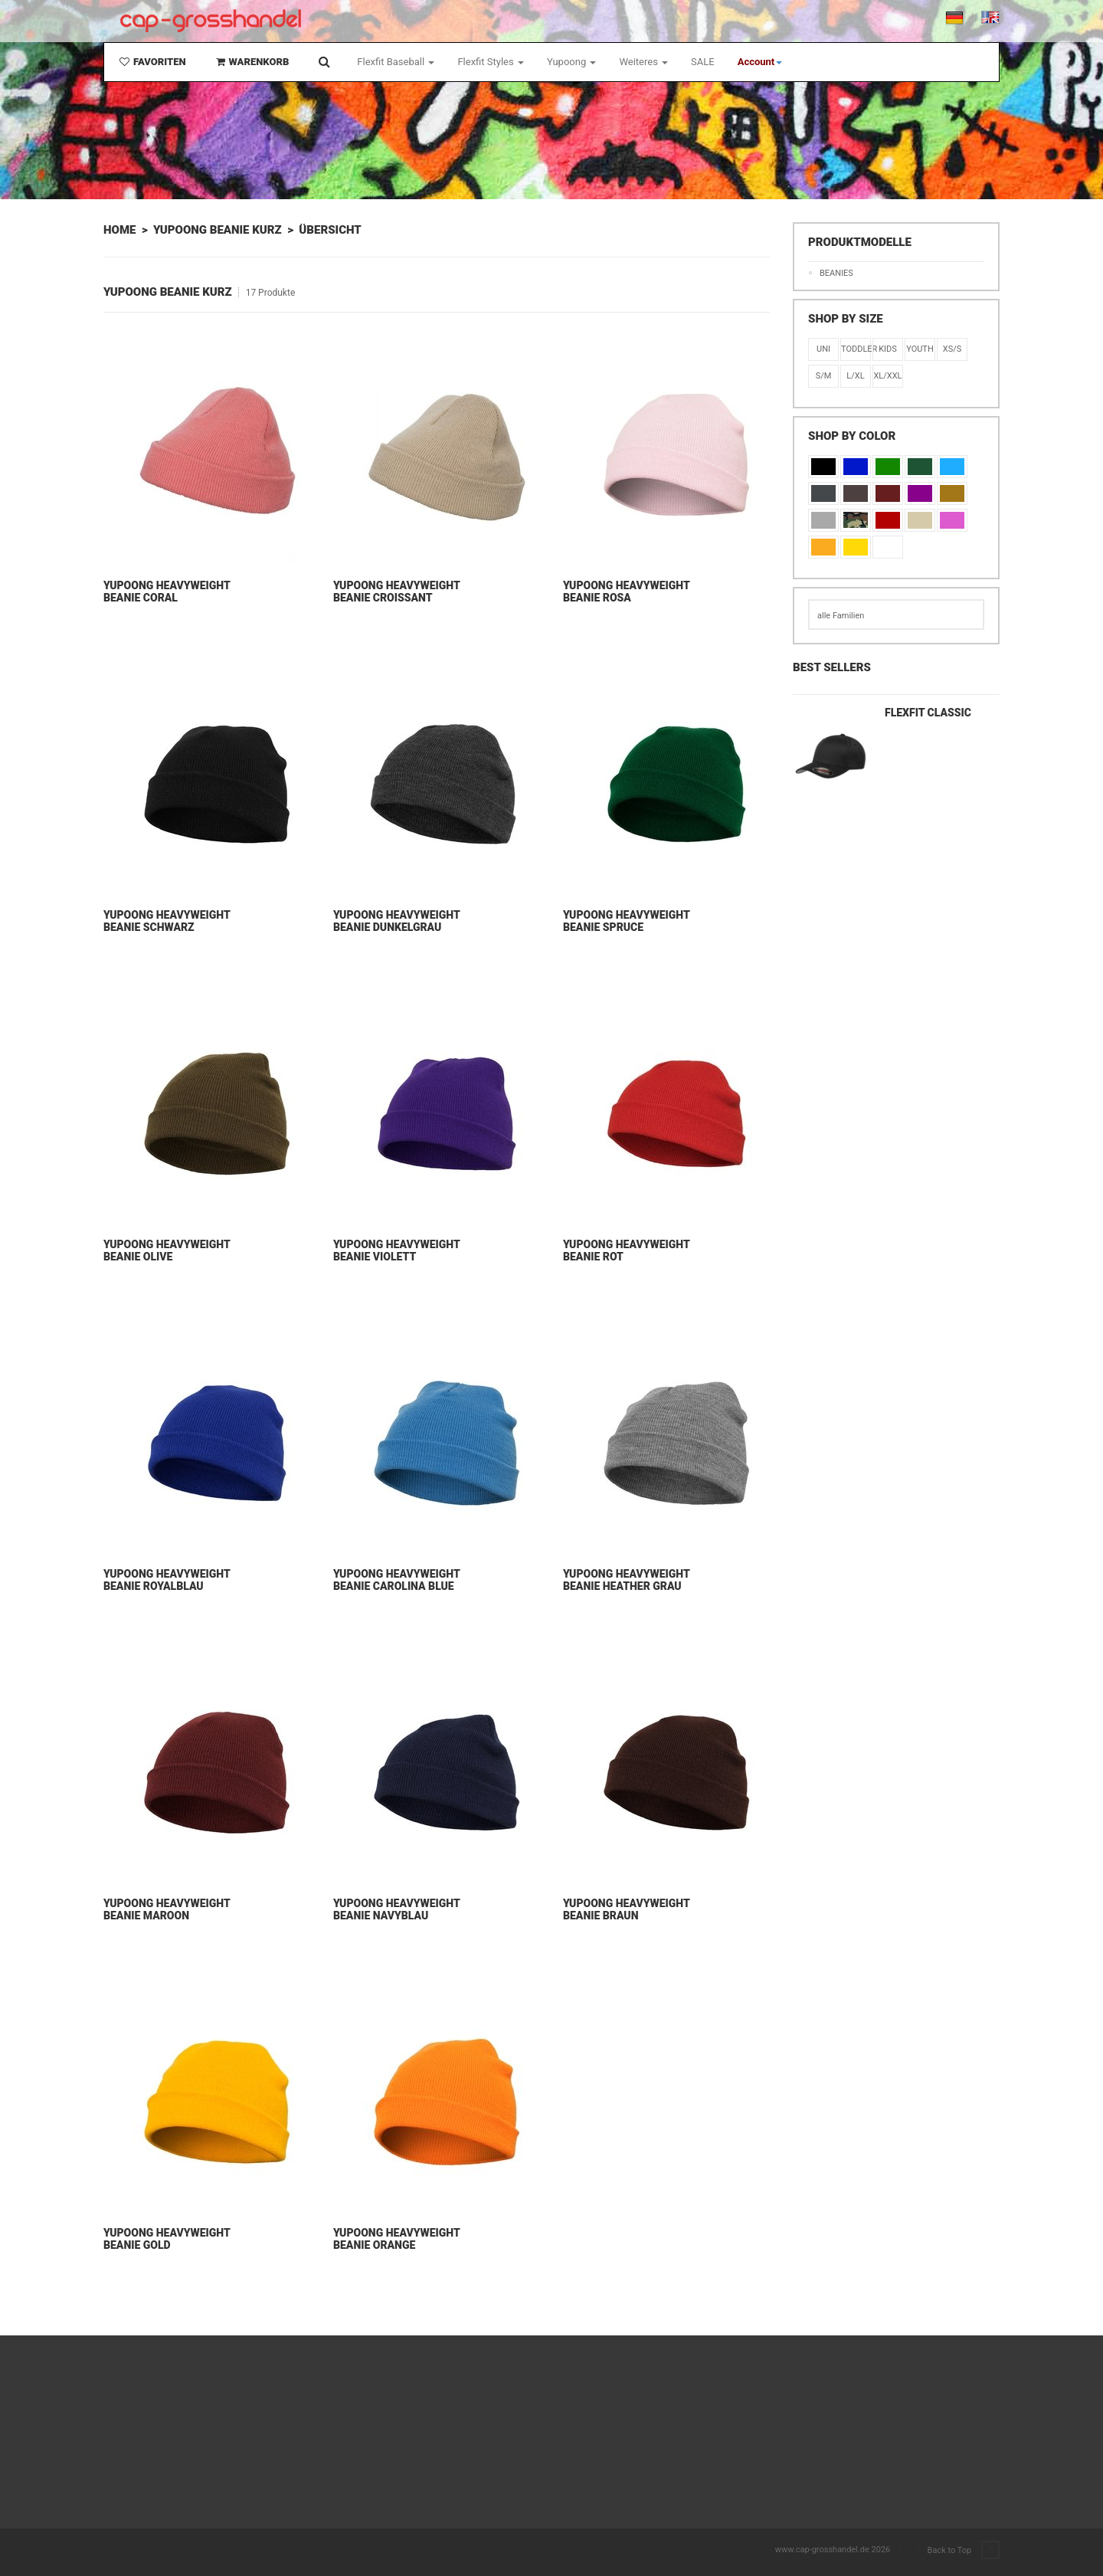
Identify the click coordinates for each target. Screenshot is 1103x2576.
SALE (703, 61)
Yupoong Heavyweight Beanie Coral (166, 591)
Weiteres (643, 61)
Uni (823, 349)
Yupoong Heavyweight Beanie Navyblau (396, 1909)
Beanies (836, 273)
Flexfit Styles (490, 61)
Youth (920, 349)
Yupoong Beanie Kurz (217, 230)
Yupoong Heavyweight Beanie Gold (166, 2239)
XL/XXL (887, 376)
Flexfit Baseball (395, 61)
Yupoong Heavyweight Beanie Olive (166, 1250)
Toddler (855, 349)
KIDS (888, 349)
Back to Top (964, 2550)
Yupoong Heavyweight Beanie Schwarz (166, 921)
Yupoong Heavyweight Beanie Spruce (626, 921)
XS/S (952, 349)
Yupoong (572, 61)
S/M (824, 376)
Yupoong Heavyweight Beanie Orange (396, 2239)
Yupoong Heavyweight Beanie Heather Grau (626, 1580)
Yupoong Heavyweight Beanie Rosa (626, 591)
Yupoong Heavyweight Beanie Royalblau (166, 1580)
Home (119, 230)
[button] (760, 62)
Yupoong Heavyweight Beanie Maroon (166, 1909)
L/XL (855, 376)
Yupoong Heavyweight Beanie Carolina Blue (396, 1580)
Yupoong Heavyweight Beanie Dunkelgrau (396, 921)
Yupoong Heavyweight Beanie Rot (626, 1250)
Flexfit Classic (928, 712)
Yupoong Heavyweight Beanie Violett (396, 1250)
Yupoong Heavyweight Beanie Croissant (396, 591)
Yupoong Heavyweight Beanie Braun (626, 1909)
